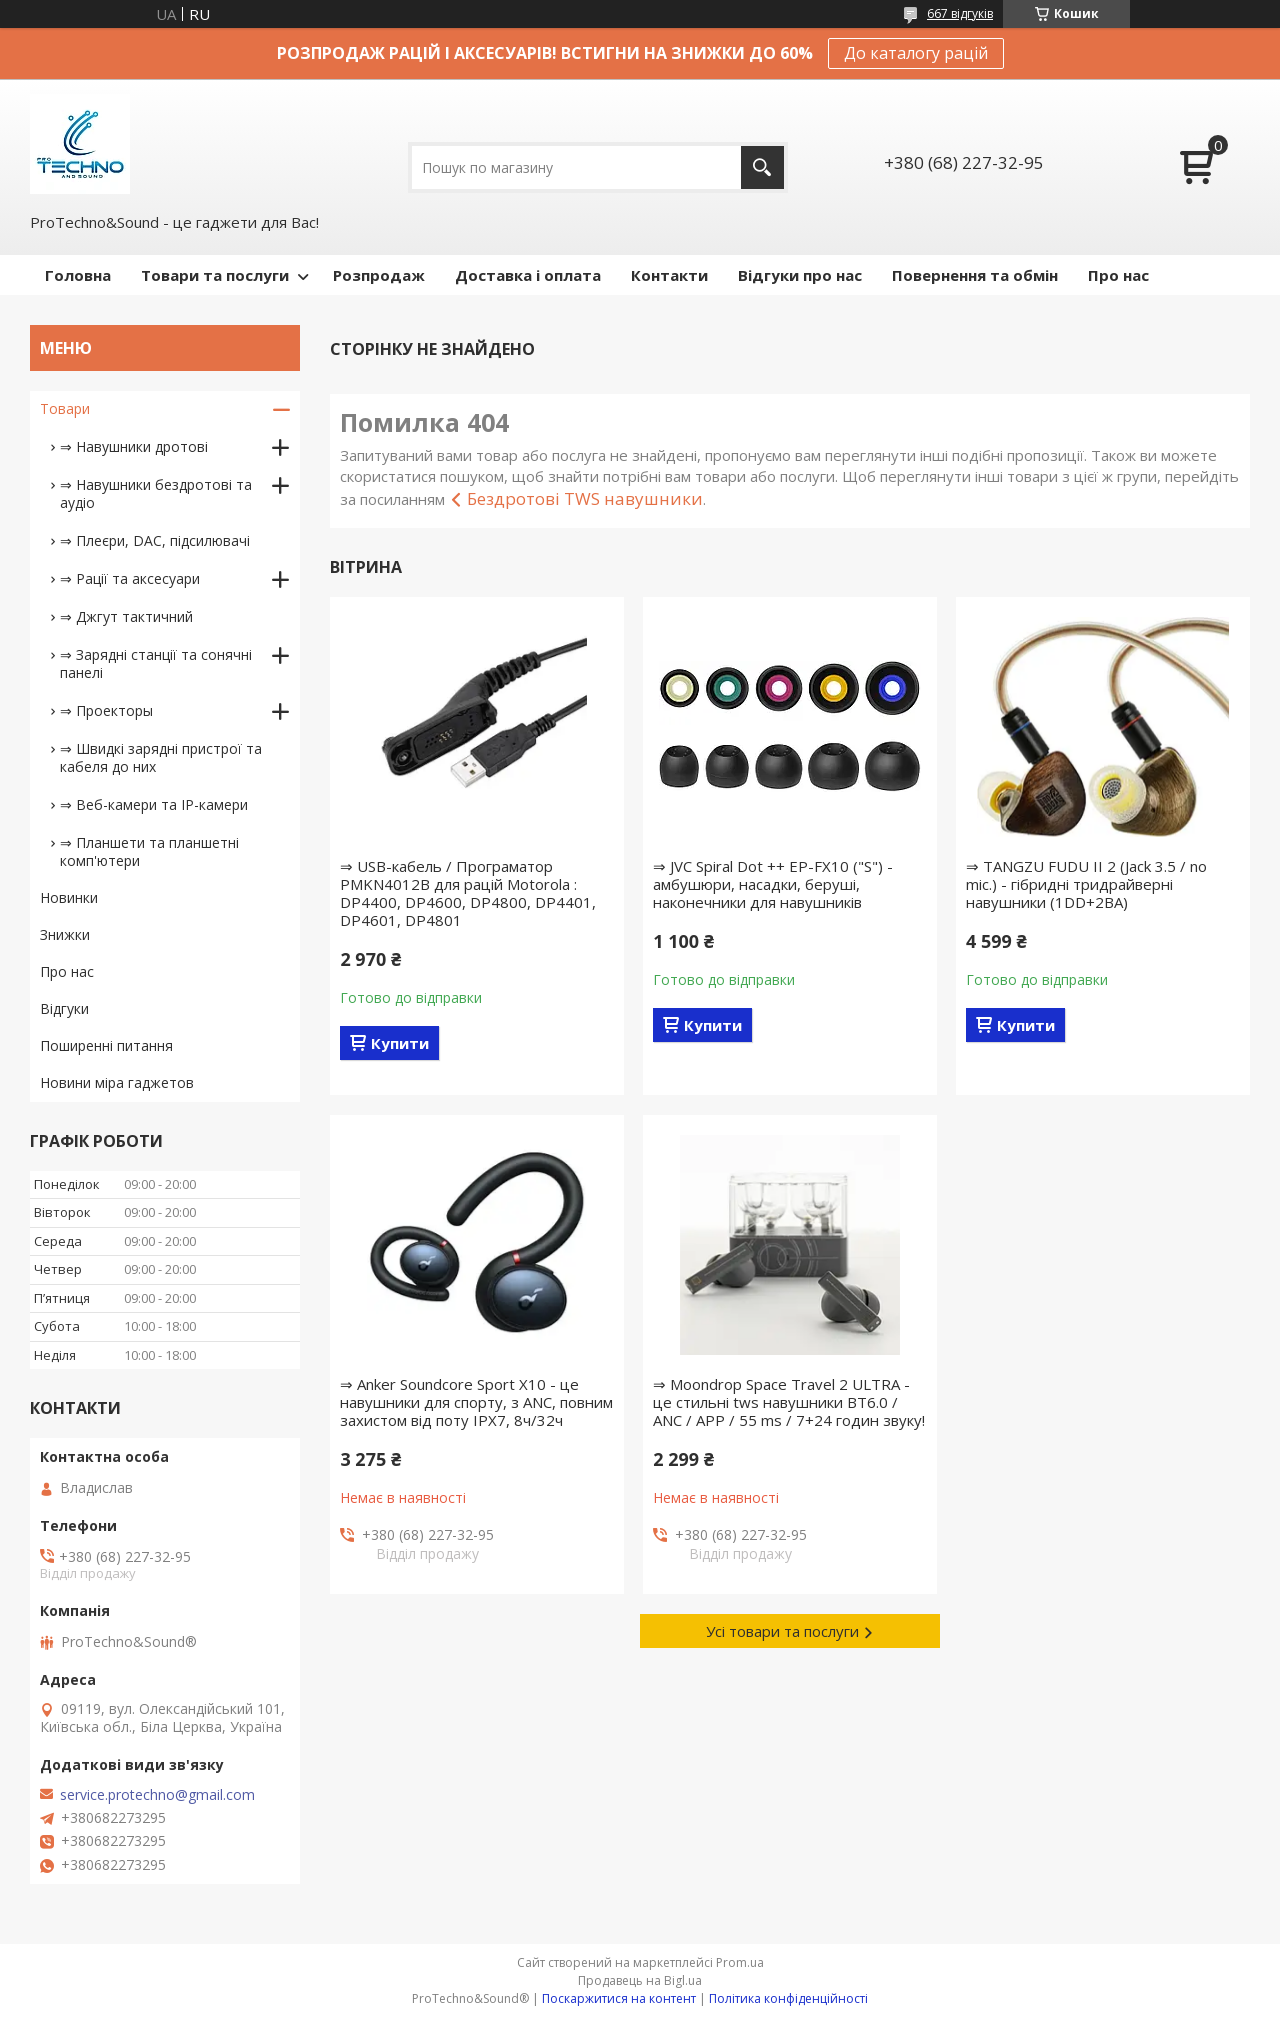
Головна (78, 275)
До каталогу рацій (916, 53)
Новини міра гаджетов (117, 1082)
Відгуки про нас (800, 275)
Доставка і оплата (528, 275)
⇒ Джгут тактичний (126, 616)
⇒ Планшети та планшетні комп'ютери (149, 851)
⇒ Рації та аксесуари (130, 578)
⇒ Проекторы (106, 710)
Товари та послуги (215, 275)
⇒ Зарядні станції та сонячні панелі (156, 663)
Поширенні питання (106, 1045)
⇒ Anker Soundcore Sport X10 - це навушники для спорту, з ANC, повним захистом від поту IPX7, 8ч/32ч (476, 1402)
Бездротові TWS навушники (585, 498)
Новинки (69, 897)
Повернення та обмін (975, 275)
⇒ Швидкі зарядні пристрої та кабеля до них (161, 757)
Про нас (1118, 275)
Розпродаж (379, 275)
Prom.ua (740, 1962)
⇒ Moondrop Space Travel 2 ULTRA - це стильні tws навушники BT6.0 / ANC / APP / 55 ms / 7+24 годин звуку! (789, 1402)
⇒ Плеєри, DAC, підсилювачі (155, 540)
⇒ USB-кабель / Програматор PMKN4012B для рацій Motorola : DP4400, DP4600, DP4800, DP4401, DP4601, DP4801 (468, 893)
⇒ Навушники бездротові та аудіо (156, 493)
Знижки (65, 934)
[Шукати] (762, 167)
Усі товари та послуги (782, 1631)
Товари (65, 408)
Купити (400, 1043)
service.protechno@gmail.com (157, 1795)
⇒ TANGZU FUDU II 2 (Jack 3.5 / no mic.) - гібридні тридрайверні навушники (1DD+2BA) (1086, 884)
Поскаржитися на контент (619, 1998)
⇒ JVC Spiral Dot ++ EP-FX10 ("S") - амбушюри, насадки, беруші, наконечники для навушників (773, 884)
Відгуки (64, 1008)
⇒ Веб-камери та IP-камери (154, 804)
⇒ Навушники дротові (134, 446)
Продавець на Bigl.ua (640, 1980)
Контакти (669, 275)
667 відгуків (960, 13)
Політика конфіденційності (788, 1998)
